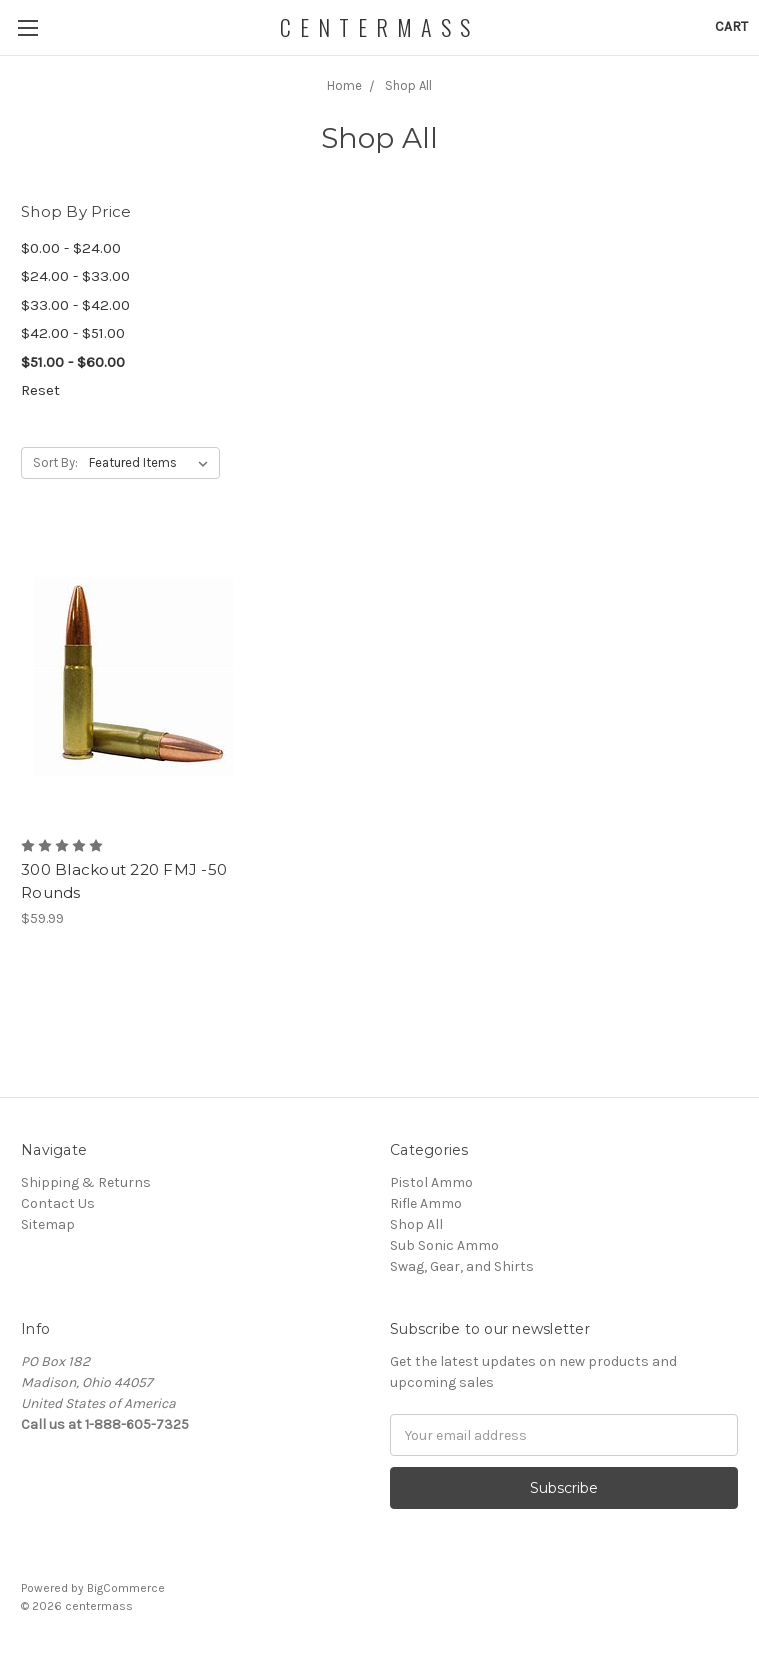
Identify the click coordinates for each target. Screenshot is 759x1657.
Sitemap (48, 1224)
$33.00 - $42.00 (75, 305)
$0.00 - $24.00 (71, 248)
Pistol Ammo (431, 1182)
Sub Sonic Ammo (444, 1245)
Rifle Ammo (426, 1203)
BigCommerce (126, 1588)
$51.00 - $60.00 (73, 362)
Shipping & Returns (86, 1182)
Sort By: (55, 462)
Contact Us (58, 1203)
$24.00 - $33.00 (75, 276)
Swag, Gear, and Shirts (462, 1266)
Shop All (416, 1224)
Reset (40, 390)
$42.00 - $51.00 (73, 333)
